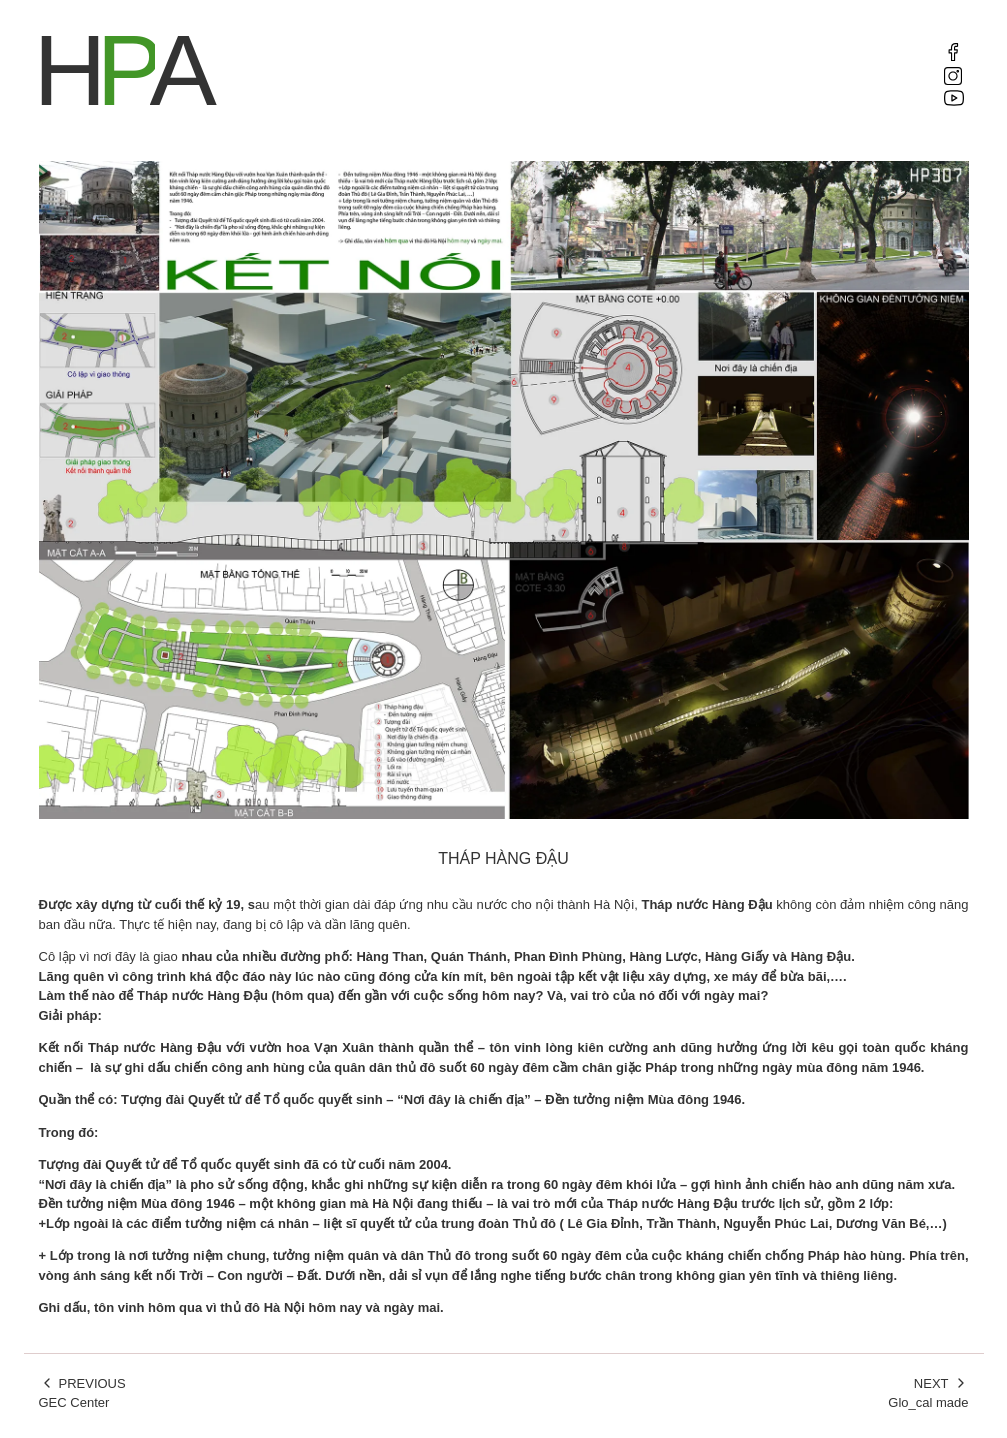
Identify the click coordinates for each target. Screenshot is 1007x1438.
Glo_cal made (744, 1392)
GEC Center (264, 1392)
